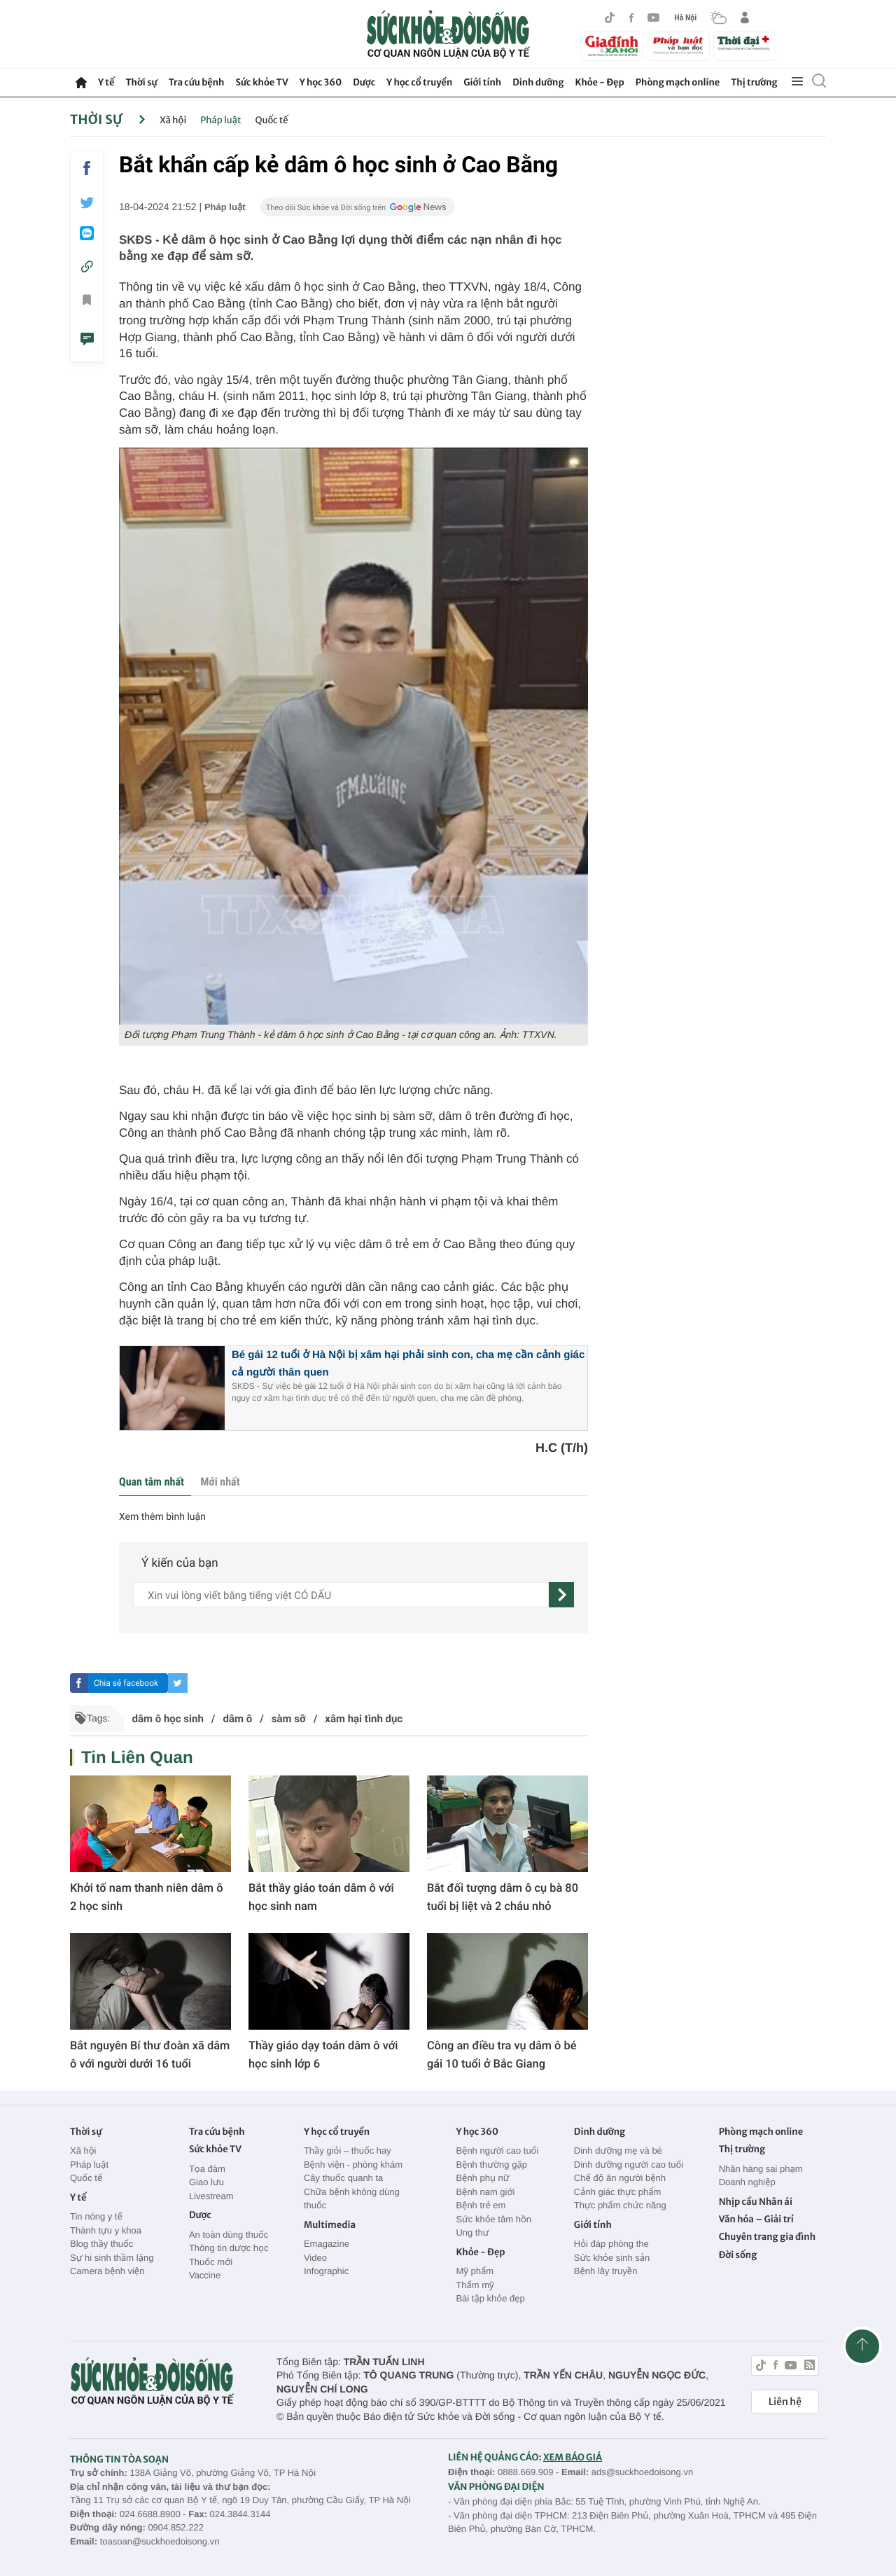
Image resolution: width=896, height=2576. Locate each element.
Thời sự (141, 82)
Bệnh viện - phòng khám (353, 2164)
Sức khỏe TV (261, 82)
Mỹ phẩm (474, 2271)
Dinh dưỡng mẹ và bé (618, 2150)
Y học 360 (321, 82)
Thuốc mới (210, 2262)
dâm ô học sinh (167, 1718)
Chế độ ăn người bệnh (620, 2178)
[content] (341, 1594)
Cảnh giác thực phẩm (618, 2192)
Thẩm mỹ (474, 2285)
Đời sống (738, 2255)
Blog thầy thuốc (101, 2243)
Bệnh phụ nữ (482, 2178)
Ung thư (472, 2232)
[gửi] (561, 1594)
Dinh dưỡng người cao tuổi (628, 2164)
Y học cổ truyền (419, 82)
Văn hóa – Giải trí (756, 2219)
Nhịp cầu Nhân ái (755, 2201)
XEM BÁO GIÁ (572, 2457)
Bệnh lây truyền (606, 2271)
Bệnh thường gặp (491, 2164)
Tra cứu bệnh (197, 82)
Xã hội (173, 120)
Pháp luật (220, 120)
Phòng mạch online (678, 82)
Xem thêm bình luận (162, 1517)
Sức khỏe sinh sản (612, 2257)
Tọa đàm (207, 2168)
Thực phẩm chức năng (620, 2205)
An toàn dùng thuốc (228, 2234)
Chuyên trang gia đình (767, 2236)
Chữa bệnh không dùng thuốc (352, 2199)
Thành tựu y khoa (105, 2230)
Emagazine (326, 2243)
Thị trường (754, 82)
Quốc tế (271, 120)
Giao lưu (206, 2182)
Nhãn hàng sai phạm (761, 2168)
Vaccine (204, 2275)
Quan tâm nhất (151, 1481)
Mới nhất (219, 1481)
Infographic (326, 2271)
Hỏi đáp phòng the (611, 2243)
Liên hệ (785, 2401)
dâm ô (237, 1718)
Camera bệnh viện (107, 2271)
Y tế (106, 82)
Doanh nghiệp (747, 2182)
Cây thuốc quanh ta (343, 2178)
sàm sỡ (289, 1718)
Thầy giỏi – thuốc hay (347, 2150)
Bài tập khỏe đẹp (490, 2298)
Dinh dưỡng (538, 82)
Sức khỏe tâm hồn (493, 2219)
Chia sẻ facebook (126, 1683)
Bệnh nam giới (485, 2192)
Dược (364, 82)
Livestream (211, 2196)
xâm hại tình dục (363, 1718)
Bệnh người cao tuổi (497, 2150)
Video (315, 2257)
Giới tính (482, 82)
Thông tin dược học (229, 2248)
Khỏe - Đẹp (599, 82)
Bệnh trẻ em (480, 2205)
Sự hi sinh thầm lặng (111, 2257)
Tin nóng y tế (96, 2216)
